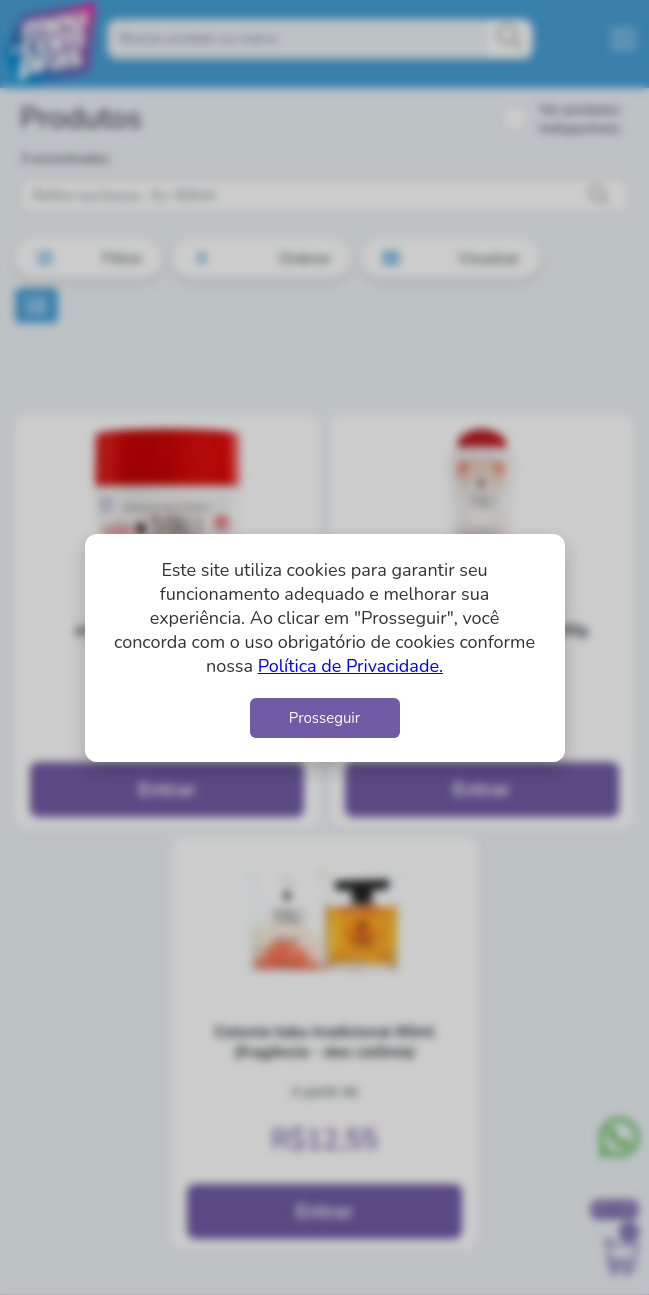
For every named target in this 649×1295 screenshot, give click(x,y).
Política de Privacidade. (350, 666)
